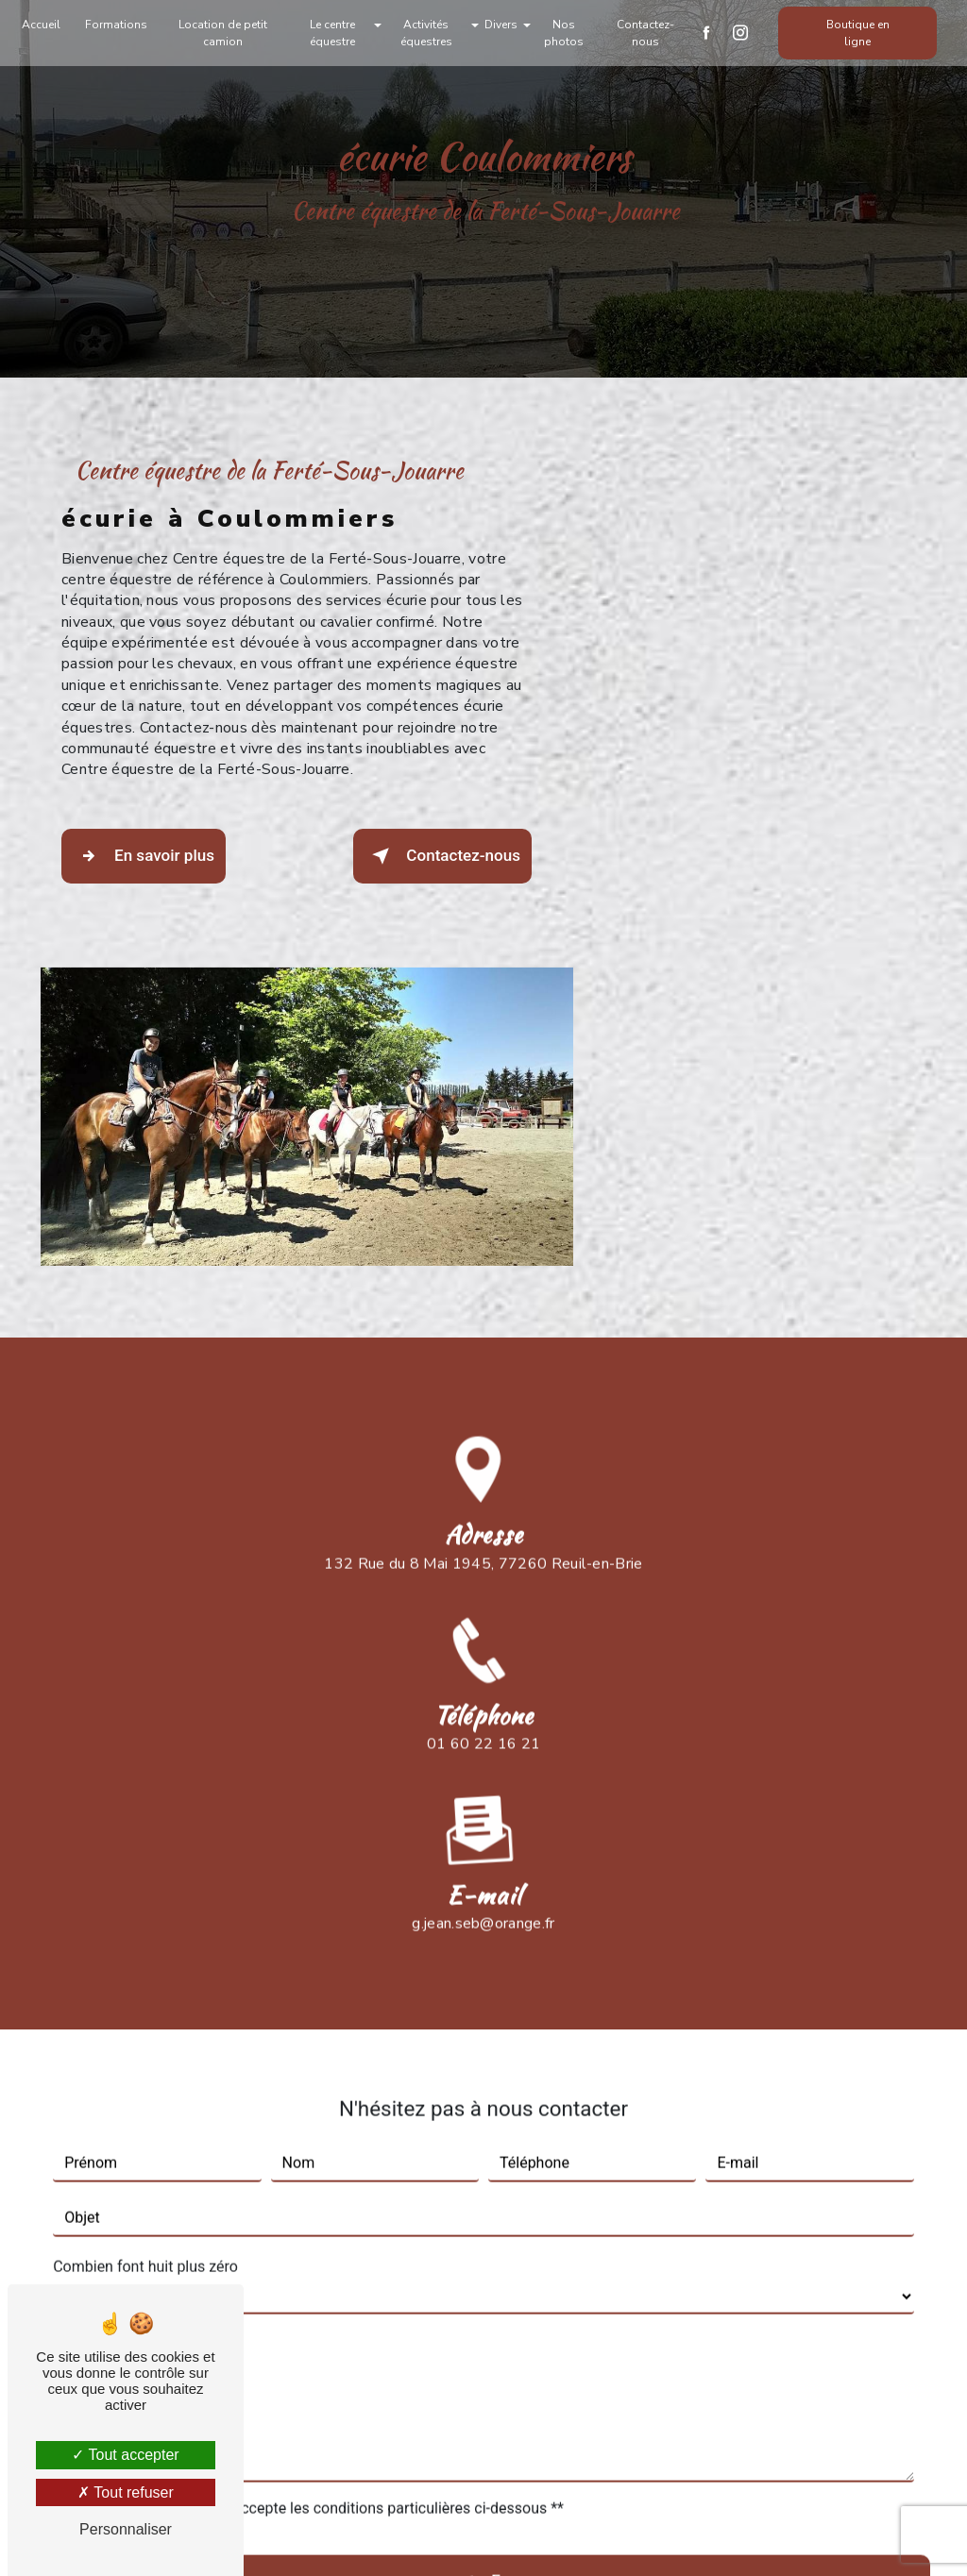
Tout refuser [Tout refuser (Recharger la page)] (125, 2492)
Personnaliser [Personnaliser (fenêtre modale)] (125, 2529)
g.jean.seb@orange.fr (483, 1494)
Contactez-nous (642, 33)
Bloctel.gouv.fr (360, 2327)
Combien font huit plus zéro (145, 1837)
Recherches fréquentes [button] (483, 2480)
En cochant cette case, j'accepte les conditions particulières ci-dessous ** (318, 2079)
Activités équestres (427, 33)
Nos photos (563, 33)
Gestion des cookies (717, 2535)
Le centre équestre (334, 33)
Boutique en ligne (853, 33)
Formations (122, 24)
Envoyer (523, 2154)
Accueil (46, 24)
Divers (500, 24)
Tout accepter (125, 2455)
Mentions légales (543, 2535)
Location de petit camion (227, 33)
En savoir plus (150, 859)
